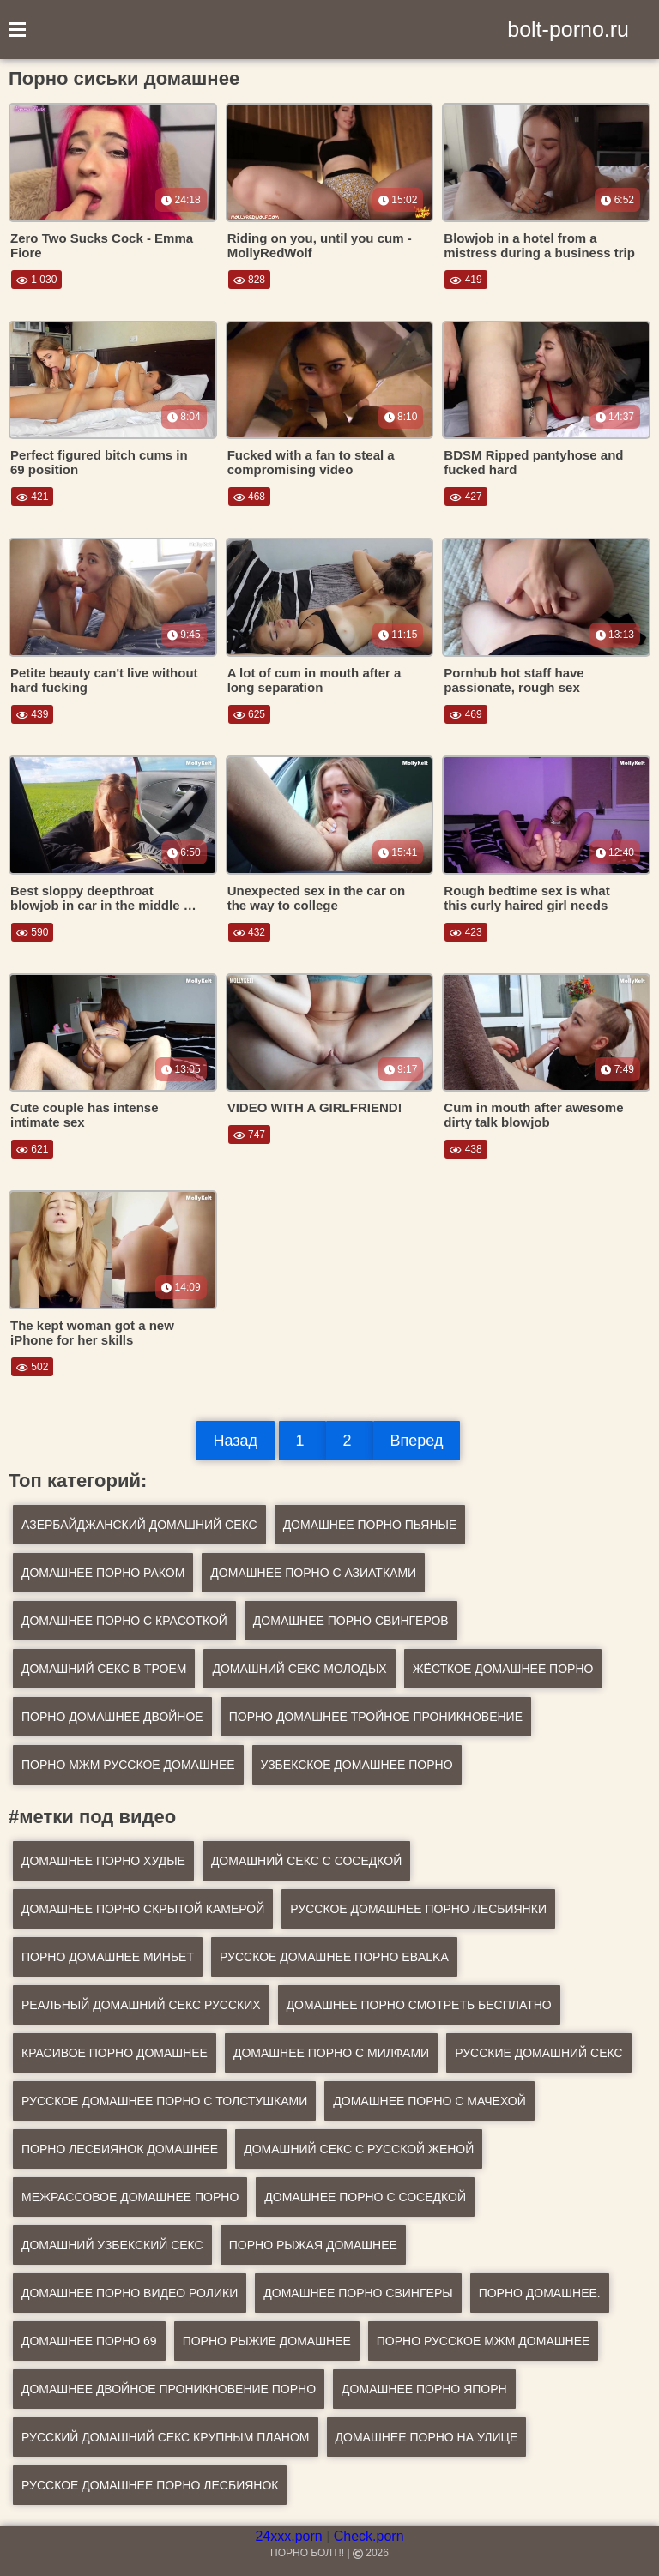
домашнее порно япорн (424, 2389)
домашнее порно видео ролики (129, 2293)
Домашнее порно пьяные (370, 1525)
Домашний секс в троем (103, 1669)
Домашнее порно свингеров (351, 1621)
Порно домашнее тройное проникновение (376, 1717)
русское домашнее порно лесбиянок (149, 2485)
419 (465, 280)
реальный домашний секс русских (141, 2005)
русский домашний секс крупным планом (165, 2437)
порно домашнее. (540, 2293)
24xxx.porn (288, 2536)
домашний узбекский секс (112, 2245)
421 (32, 497)
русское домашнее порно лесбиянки (418, 1909)
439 (32, 714)
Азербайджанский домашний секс (139, 1525)
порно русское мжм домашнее (483, 2341)
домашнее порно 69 (89, 2341)
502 (32, 1367)
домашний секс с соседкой (306, 1861)
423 (465, 932)
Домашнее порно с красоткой (124, 1621)
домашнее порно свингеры (357, 2293)
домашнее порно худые (103, 1861)
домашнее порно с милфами (331, 2053)
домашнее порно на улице (427, 2437)
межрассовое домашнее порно (130, 2197)
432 (249, 932)
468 (249, 497)
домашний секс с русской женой (359, 2149)
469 (465, 714)
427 (465, 497)
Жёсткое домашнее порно (503, 1669)
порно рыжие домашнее (267, 2341)
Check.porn (369, 2536)
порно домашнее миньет (107, 1957)
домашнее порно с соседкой (365, 2197)
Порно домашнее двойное (112, 1717)
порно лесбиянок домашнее (119, 2149)
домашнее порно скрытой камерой (142, 1909)
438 (465, 1149)
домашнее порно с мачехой (429, 2101)
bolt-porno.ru (568, 29)
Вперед (417, 1440)
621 (32, 1149)
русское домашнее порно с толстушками (164, 2101)
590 (32, 932)
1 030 (36, 280)
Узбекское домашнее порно (357, 1765)
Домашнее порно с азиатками (313, 1573)
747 (249, 1135)
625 (249, 714)
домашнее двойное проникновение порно (168, 2389)
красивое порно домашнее (114, 2053)
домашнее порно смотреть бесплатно (419, 2005)
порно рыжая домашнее (313, 2245)
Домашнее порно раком (102, 1573)
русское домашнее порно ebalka (334, 1957)
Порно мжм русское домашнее (128, 1765)
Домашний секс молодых (299, 1669)
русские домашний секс (538, 2053)
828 (249, 280)
